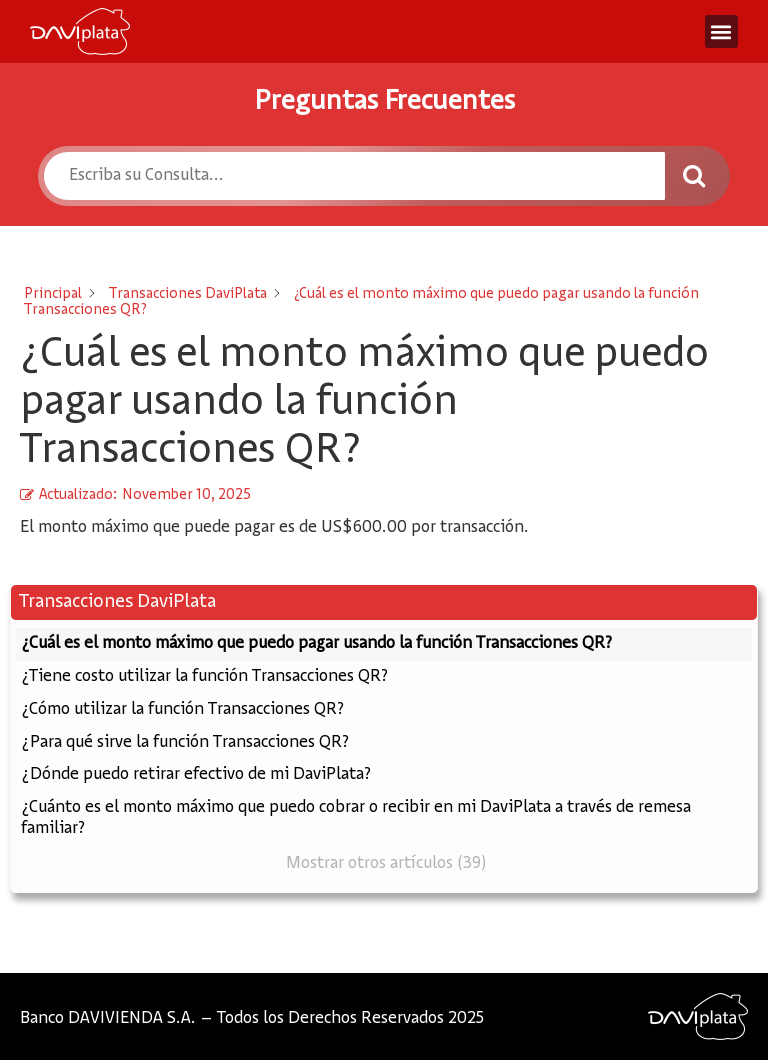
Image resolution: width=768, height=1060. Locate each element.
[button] (721, 31)
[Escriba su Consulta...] (354, 176)
